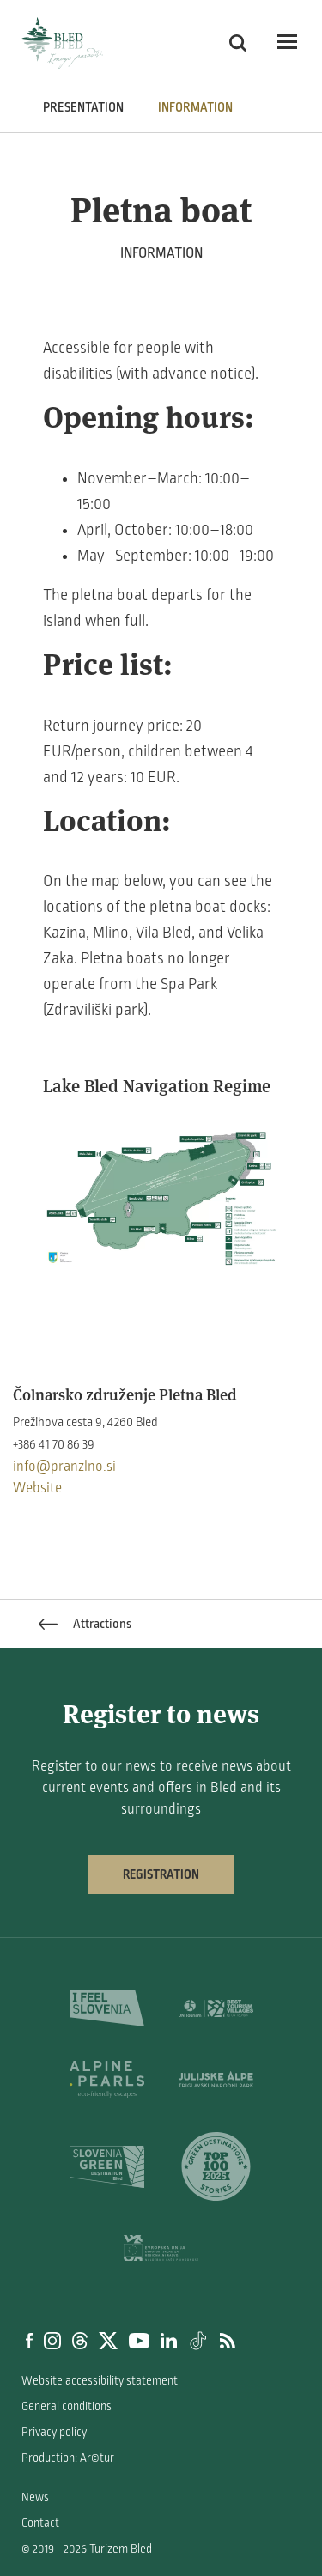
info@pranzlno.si (64, 1466)
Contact (40, 2523)
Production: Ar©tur (67, 2457)
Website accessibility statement (99, 2380)
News (35, 2497)
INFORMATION (195, 107)
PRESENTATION (83, 107)
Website (37, 1488)
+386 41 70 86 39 (53, 1444)
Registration (161, 1874)
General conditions (66, 2406)
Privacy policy (54, 2432)
